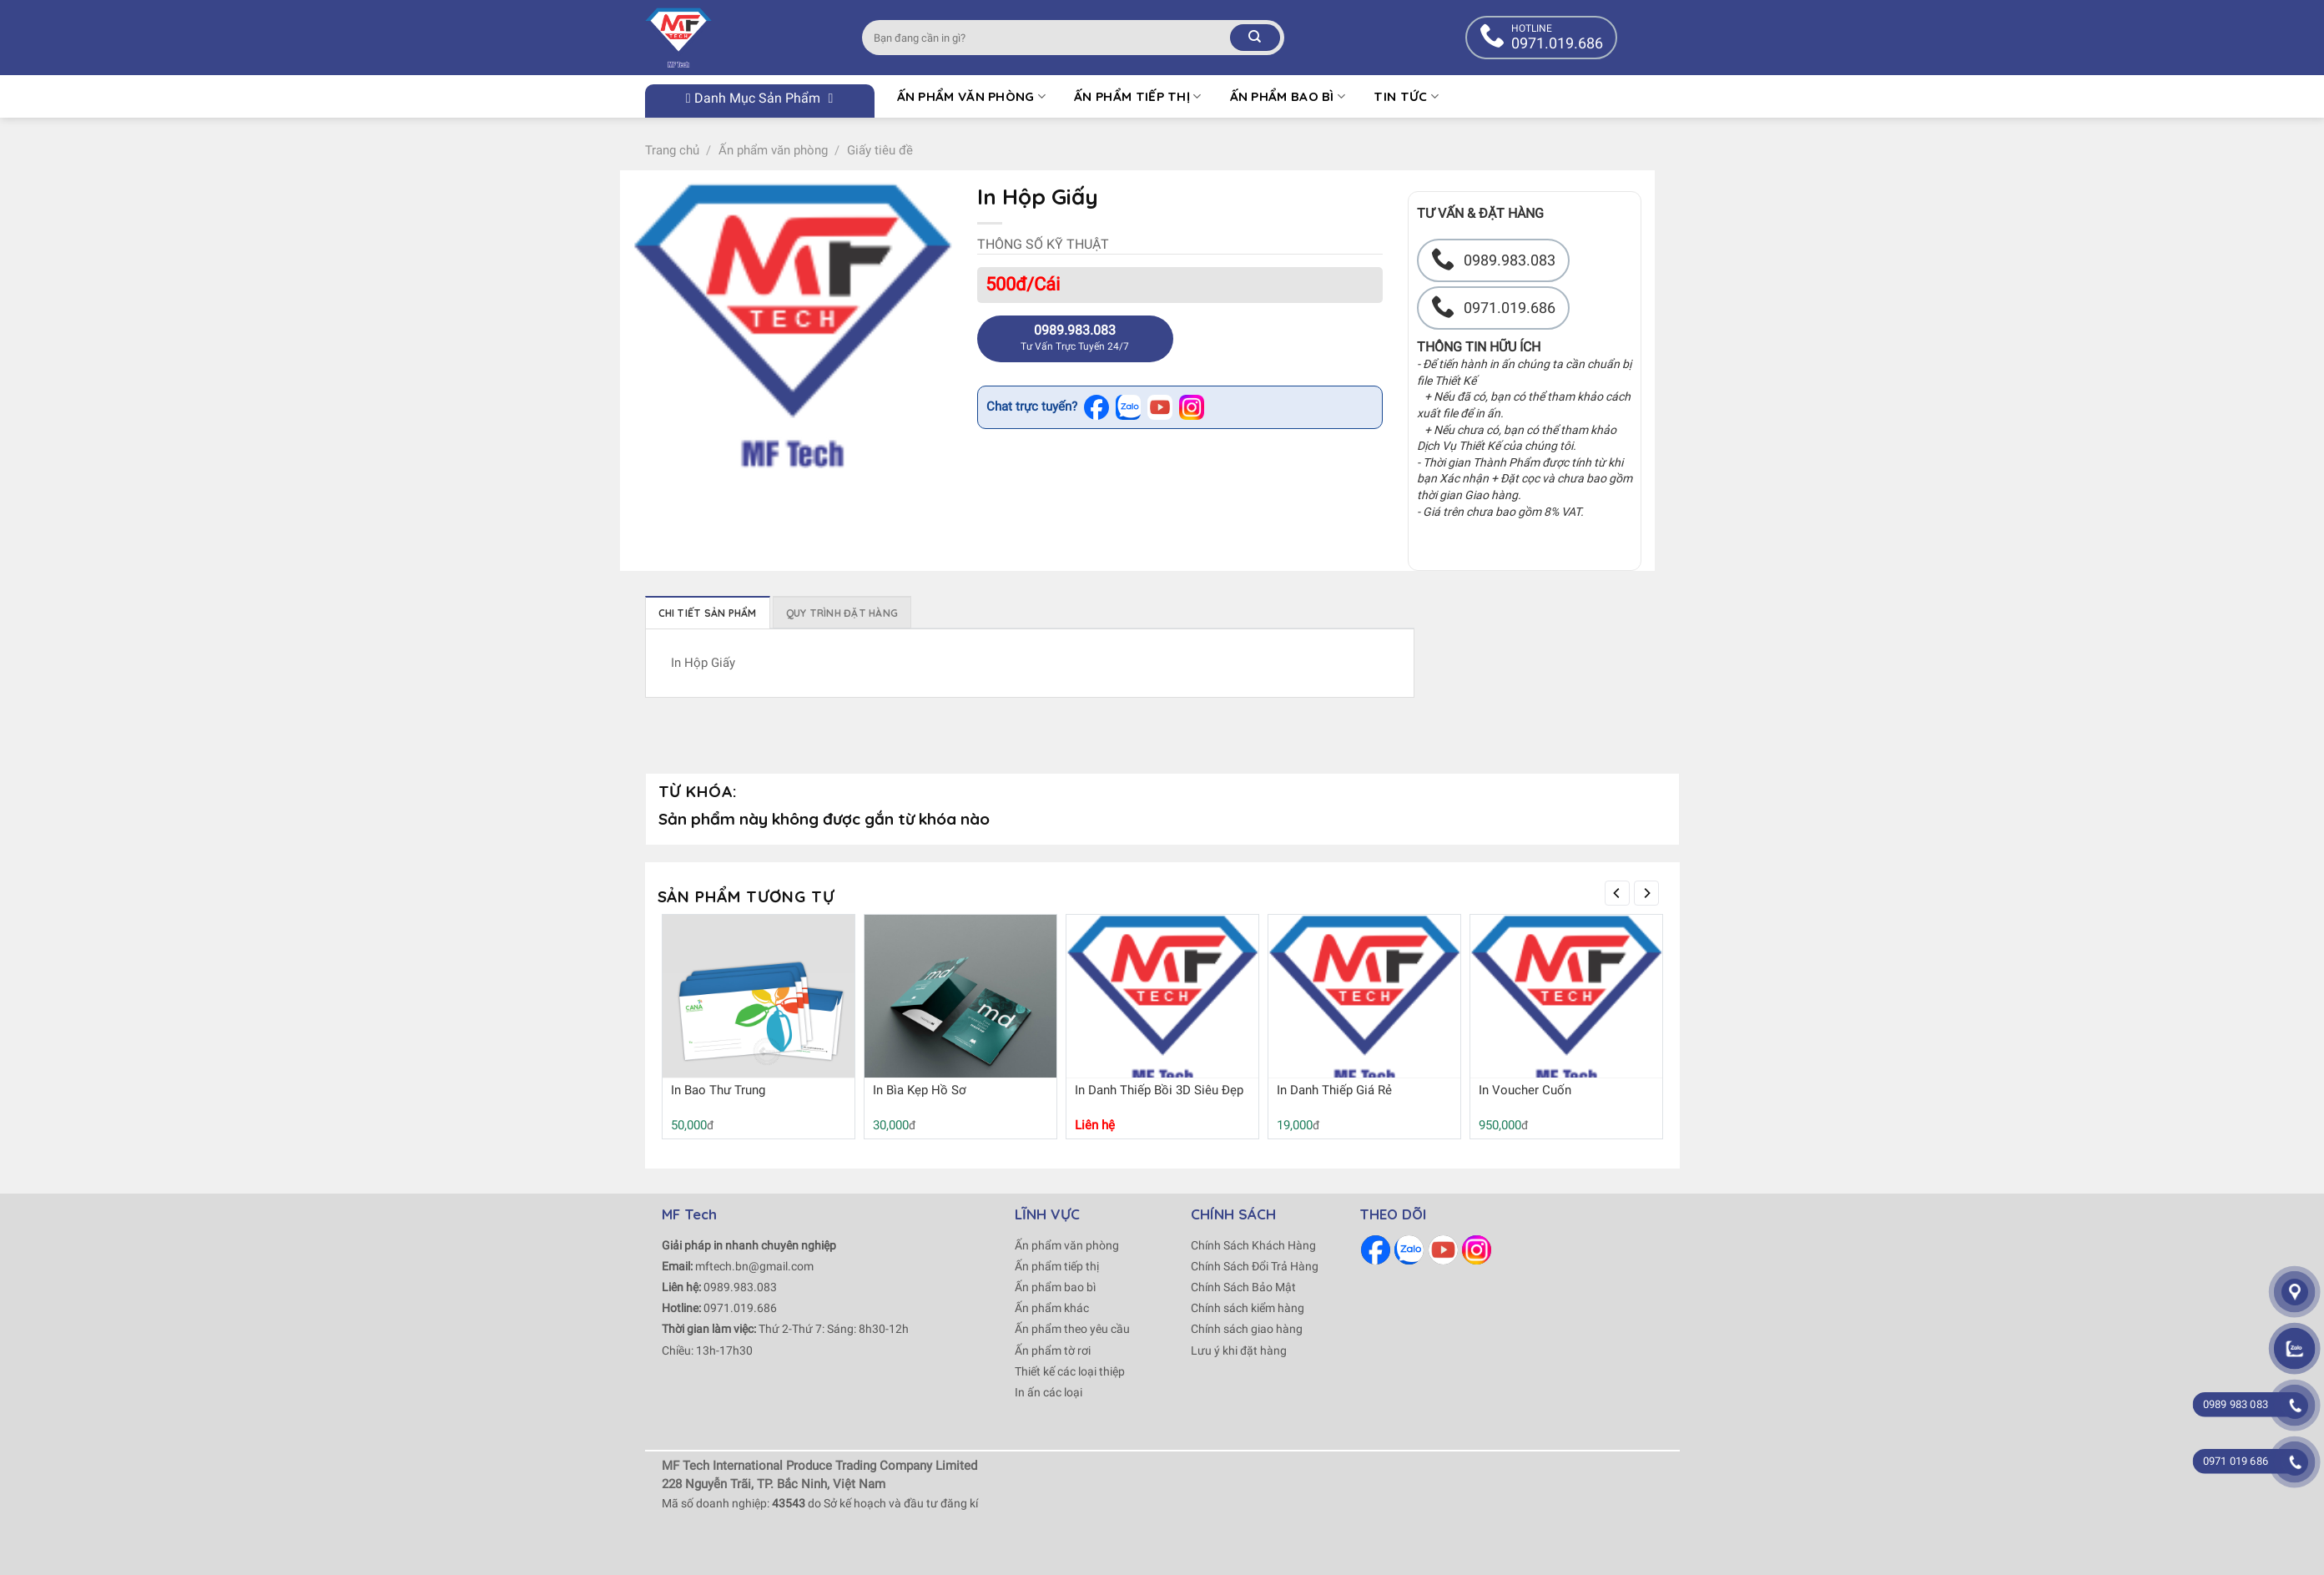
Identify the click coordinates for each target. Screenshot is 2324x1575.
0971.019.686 (740, 1308)
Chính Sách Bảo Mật (1243, 1287)
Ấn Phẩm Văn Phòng (971, 96)
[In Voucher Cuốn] (1566, 1000)
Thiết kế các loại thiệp (1070, 1371)
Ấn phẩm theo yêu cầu (1072, 1328)
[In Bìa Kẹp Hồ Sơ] (960, 1011)
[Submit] (1255, 37)
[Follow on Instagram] (1476, 1250)
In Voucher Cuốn (1525, 1090)
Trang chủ (672, 150)
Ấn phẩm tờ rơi (1053, 1350)
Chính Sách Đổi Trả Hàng (1254, 1266)
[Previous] (1617, 893)
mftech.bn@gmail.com (754, 1266)
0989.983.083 (740, 1287)
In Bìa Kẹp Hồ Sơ (919, 1090)
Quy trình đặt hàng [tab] (842, 613)
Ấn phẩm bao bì (1288, 96)
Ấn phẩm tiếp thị (1137, 96)
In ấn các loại (1048, 1392)
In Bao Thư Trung (718, 1090)
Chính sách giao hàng (1247, 1328)
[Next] (1646, 893)
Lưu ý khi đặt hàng (1239, 1350)
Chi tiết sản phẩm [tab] (707, 613)
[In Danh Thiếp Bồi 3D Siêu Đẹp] (1162, 1000)
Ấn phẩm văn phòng (773, 150)
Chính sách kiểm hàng (1247, 1308)
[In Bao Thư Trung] (758, 1011)
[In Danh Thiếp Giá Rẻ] (1364, 1000)
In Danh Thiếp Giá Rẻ (1334, 1090)
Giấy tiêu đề (880, 150)
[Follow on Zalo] (1409, 1250)
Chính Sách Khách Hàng (1253, 1245)
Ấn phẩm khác (1052, 1308)
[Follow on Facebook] (1375, 1250)
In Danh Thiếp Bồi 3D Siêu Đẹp (1159, 1090)
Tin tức (1406, 96)
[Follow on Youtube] (1443, 1250)
